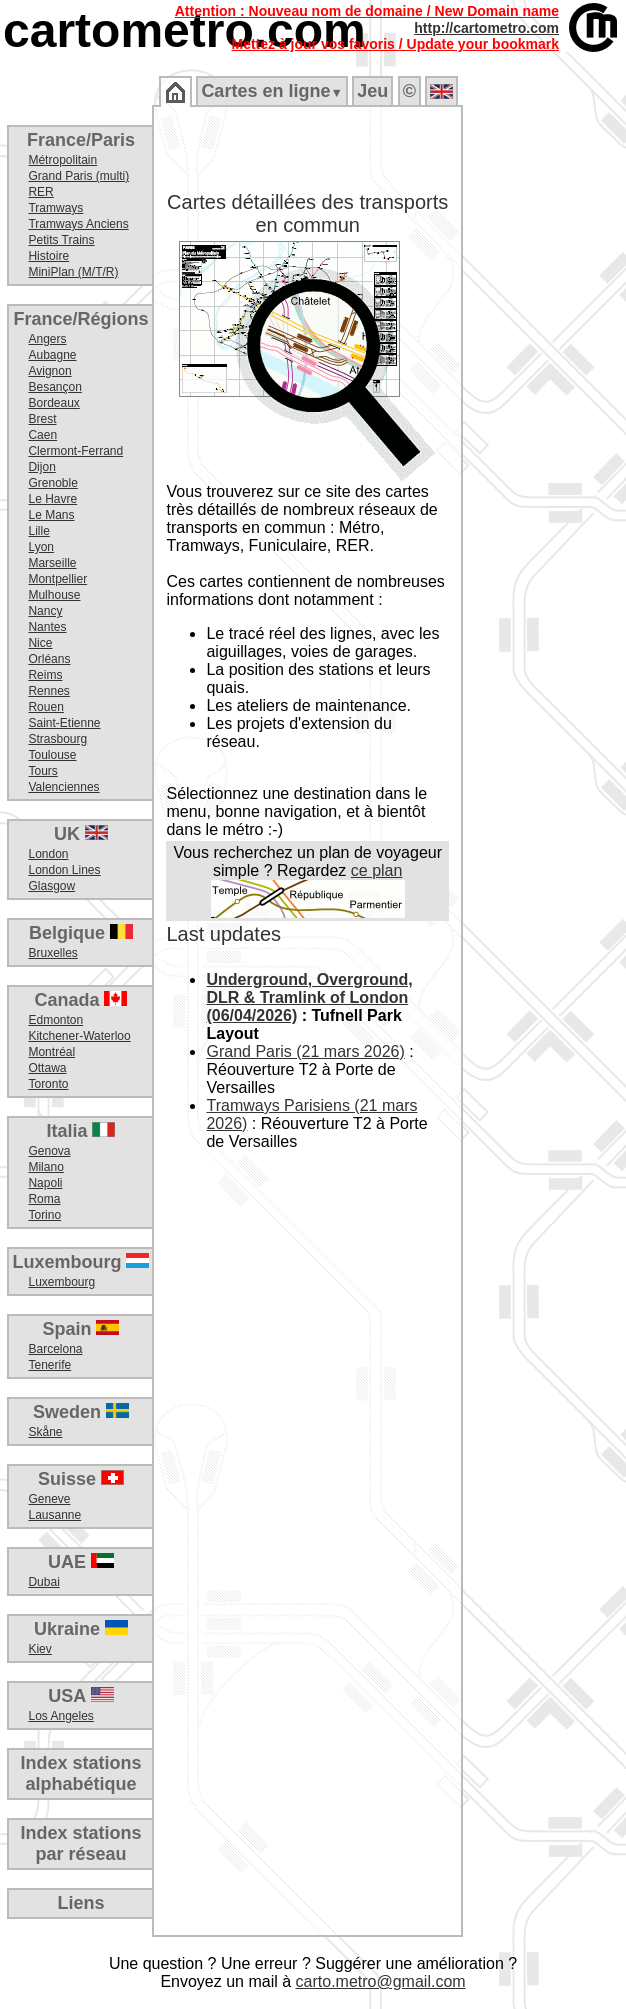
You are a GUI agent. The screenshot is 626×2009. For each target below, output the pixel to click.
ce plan (377, 870)
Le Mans (51, 515)
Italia (80, 1131)
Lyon (41, 547)
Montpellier (57, 579)
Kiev (39, 1649)
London (48, 854)
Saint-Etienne (64, 723)
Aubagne (52, 355)
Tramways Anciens (78, 224)
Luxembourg (80, 1262)
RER (40, 192)
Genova (49, 1151)
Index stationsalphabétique (80, 1773)
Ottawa (47, 1068)
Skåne (45, 1432)
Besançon (54, 387)
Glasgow (51, 886)
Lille (38, 531)
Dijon (41, 467)
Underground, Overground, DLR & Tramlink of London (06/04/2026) (309, 997)
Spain (80, 1329)
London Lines (64, 870)
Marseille (52, 563)
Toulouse (52, 755)
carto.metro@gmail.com (381, 1981)
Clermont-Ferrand (75, 451)
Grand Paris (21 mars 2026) (305, 1051)
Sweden (81, 1412)
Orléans (49, 659)
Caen (42, 435)
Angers (47, 339)
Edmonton (55, 1020)
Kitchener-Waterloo (79, 1036)
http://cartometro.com (486, 28)
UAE (81, 1562)
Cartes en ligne (271, 91)
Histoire (48, 256)
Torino (44, 1215)
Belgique (81, 933)
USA (80, 1696)
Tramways (55, 208)
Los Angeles (60, 1716)
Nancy (45, 611)
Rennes (48, 691)
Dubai (43, 1582)
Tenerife (49, 1365)
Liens (80, 1903)
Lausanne (54, 1515)
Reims (45, 675)
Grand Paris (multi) (78, 176)
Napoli (45, 1183)
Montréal (51, 1052)
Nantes (47, 627)
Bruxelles (52, 953)
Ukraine (81, 1629)
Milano (45, 1167)
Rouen (45, 707)
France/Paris (81, 140)
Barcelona (55, 1349)
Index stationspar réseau (80, 1843)
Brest (42, 419)
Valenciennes (63, 787)
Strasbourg (57, 739)
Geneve (49, 1499)
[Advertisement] (543, 430)
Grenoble (52, 483)
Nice (40, 643)
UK (81, 834)
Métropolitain (62, 160)
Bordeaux (53, 403)
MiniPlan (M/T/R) (73, 272)
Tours (42, 771)
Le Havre (52, 499)
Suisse (81, 1479)
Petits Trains (61, 240)
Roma (44, 1199)
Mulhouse (54, 595)
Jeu (372, 91)
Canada (80, 1000)
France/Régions (80, 319)
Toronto (48, 1084)
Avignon (49, 371)
